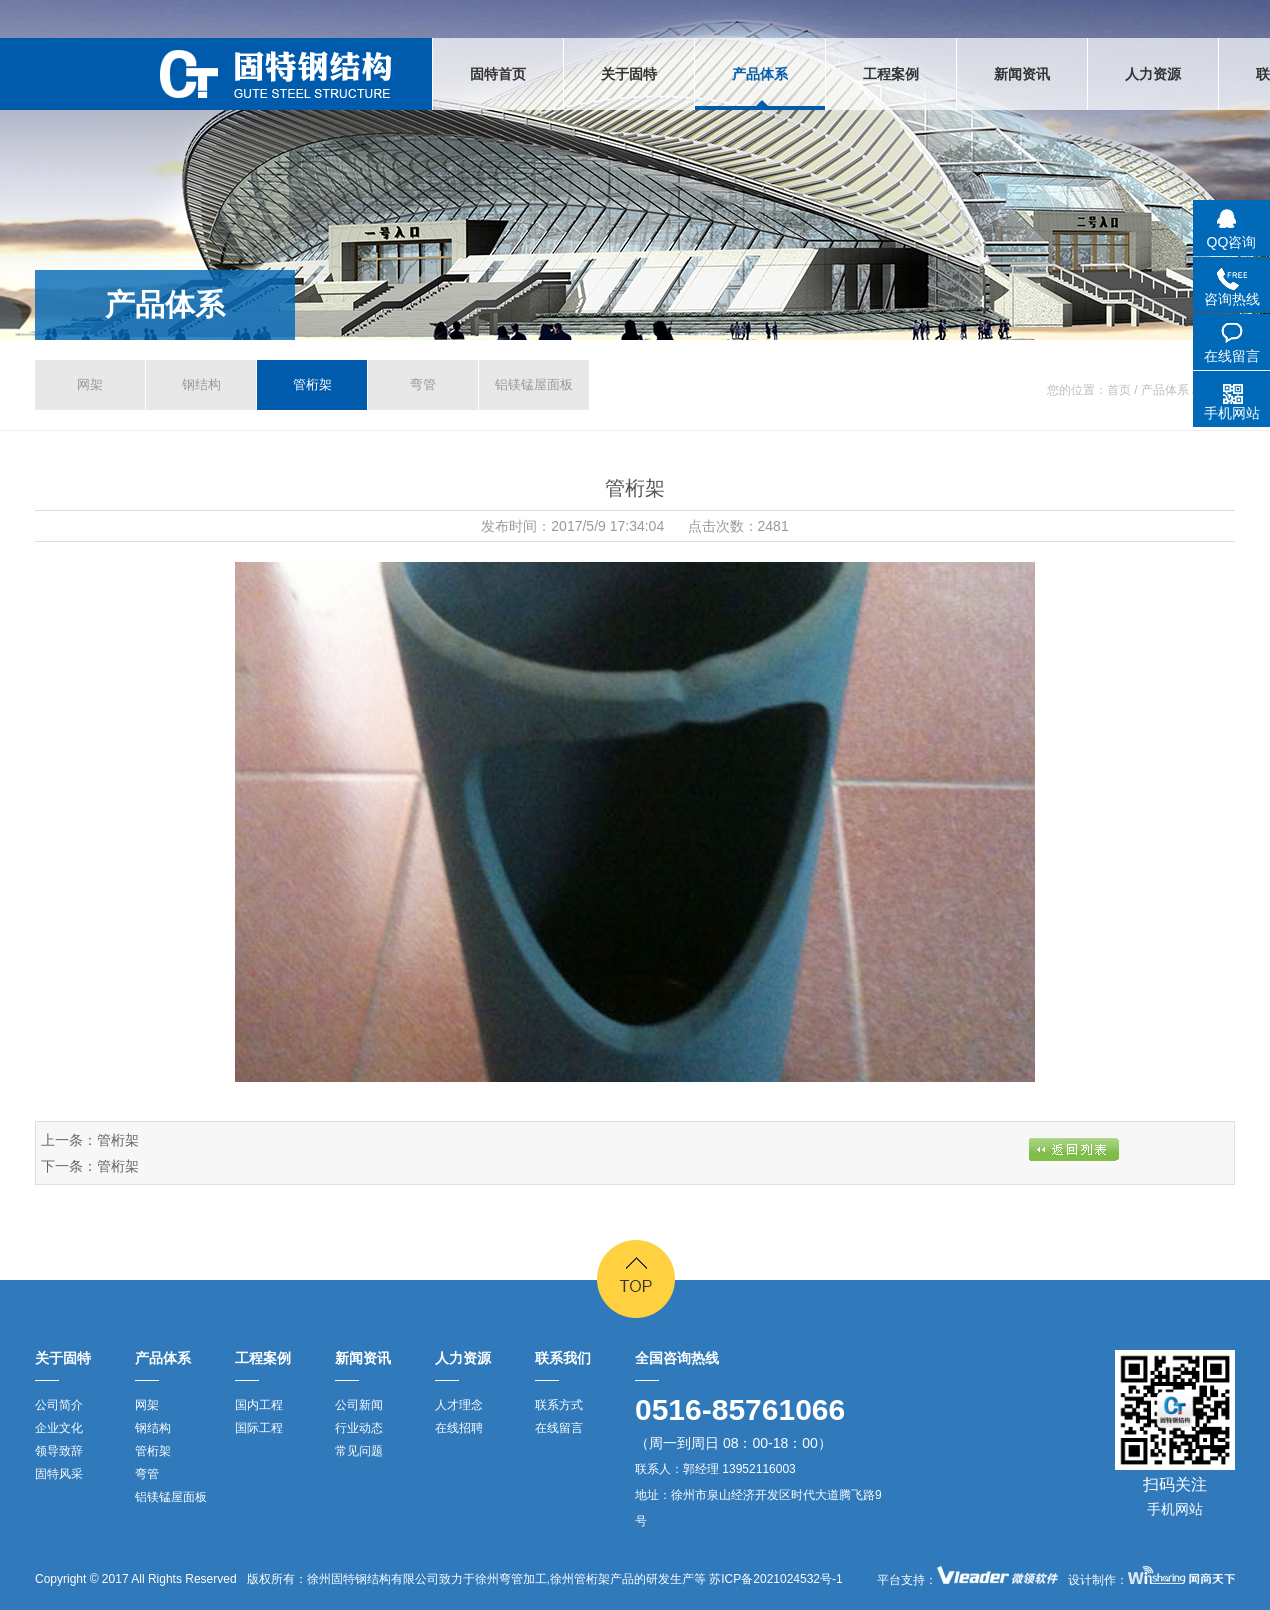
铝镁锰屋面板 (534, 384)
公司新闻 (359, 1405)
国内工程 (259, 1405)
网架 (90, 384)
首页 (1119, 390)
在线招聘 (459, 1428)
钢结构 (201, 384)
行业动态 (359, 1428)
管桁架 (312, 384)
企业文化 (59, 1428)
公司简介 (59, 1405)
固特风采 (59, 1474)
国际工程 (259, 1428)
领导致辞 (59, 1451)
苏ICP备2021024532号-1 (774, 1579)
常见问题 (359, 1451)
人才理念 (459, 1405)
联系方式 (559, 1405)
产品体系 (165, 304)
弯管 (423, 384)
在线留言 (559, 1428)
